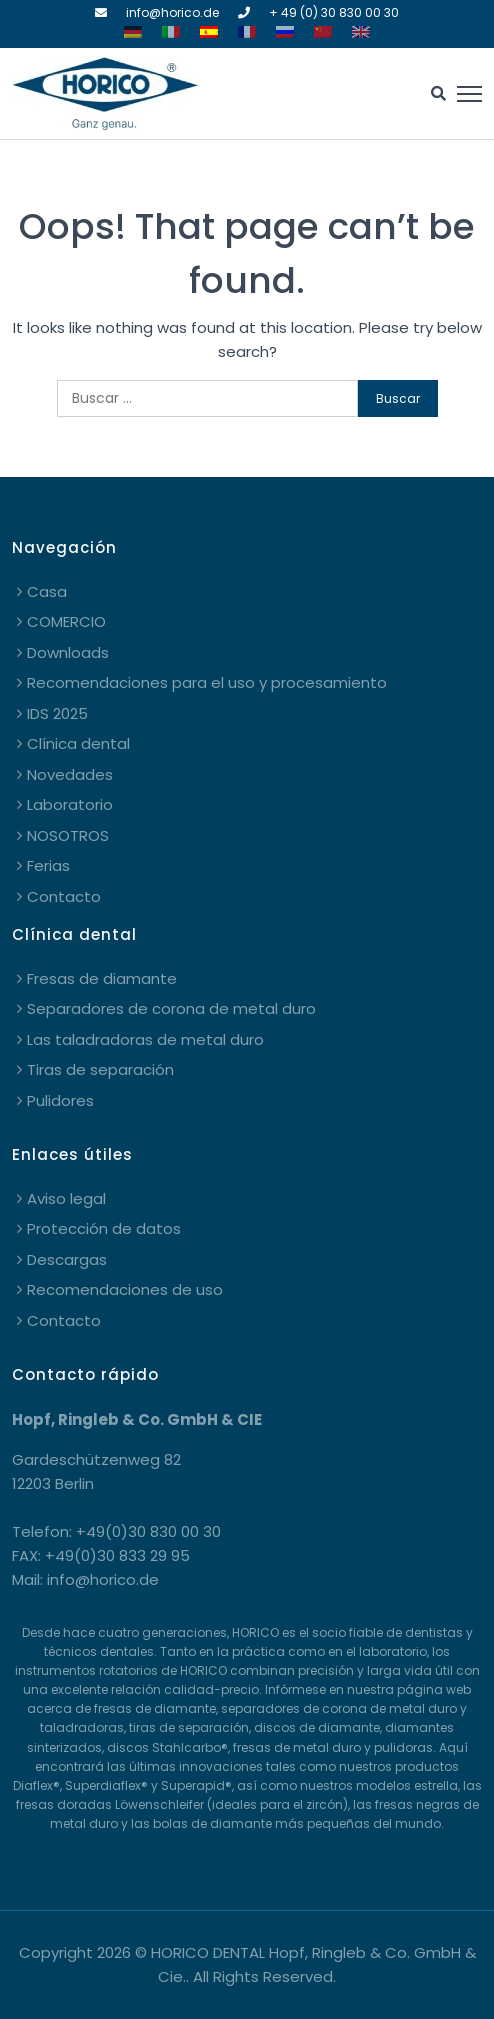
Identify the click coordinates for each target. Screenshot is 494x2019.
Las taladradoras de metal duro (145, 1039)
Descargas (67, 1259)
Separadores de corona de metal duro (171, 1008)
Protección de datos (104, 1228)
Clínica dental (78, 743)
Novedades (70, 774)
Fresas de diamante (102, 978)
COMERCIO (66, 621)
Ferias (48, 865)
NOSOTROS (68, 835)
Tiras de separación (100, 1069)
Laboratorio (70, 804)
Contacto (64, 896)
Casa (47, 591)
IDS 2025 (57, 713)
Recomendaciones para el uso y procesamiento (207, 682)
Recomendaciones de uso (125, 1289)
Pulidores (60, 1100)
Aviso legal (66, 1198)
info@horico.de (172, 12)
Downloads (68, 652)
